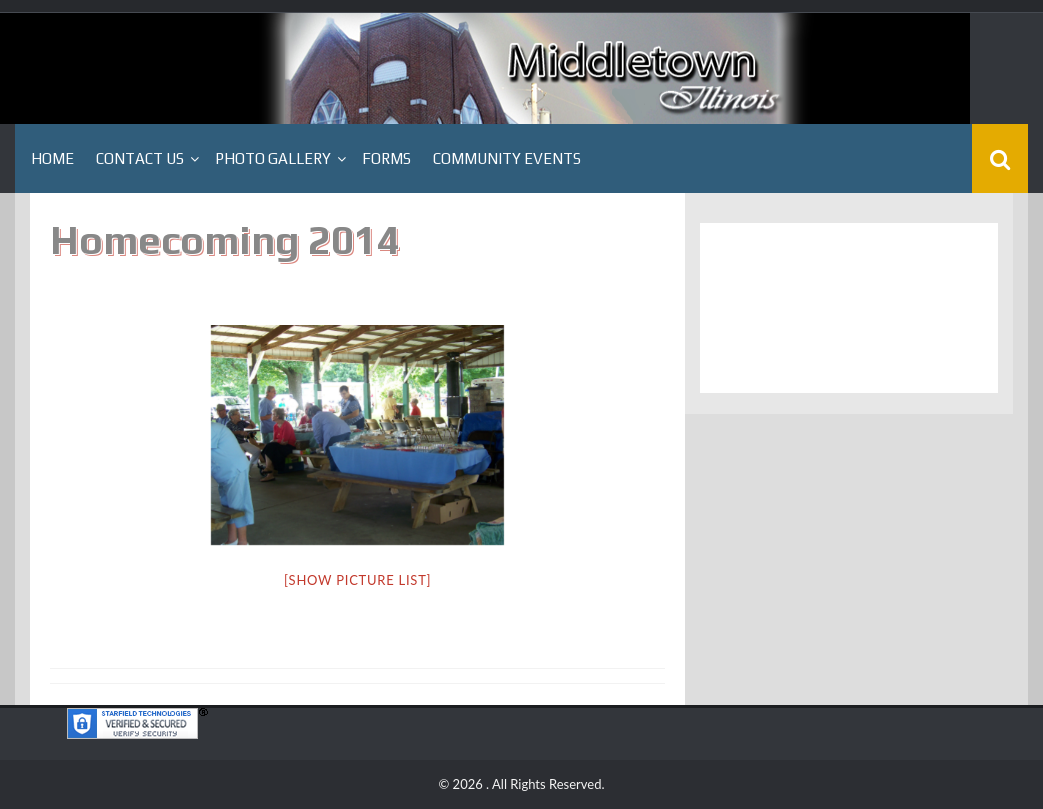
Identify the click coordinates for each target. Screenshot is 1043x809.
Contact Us (140, 158)
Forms (386, 158)
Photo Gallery (273, 158)
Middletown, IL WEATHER (849, 308)
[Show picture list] (357, 580)
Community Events (507, 158)
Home (52, 158)
